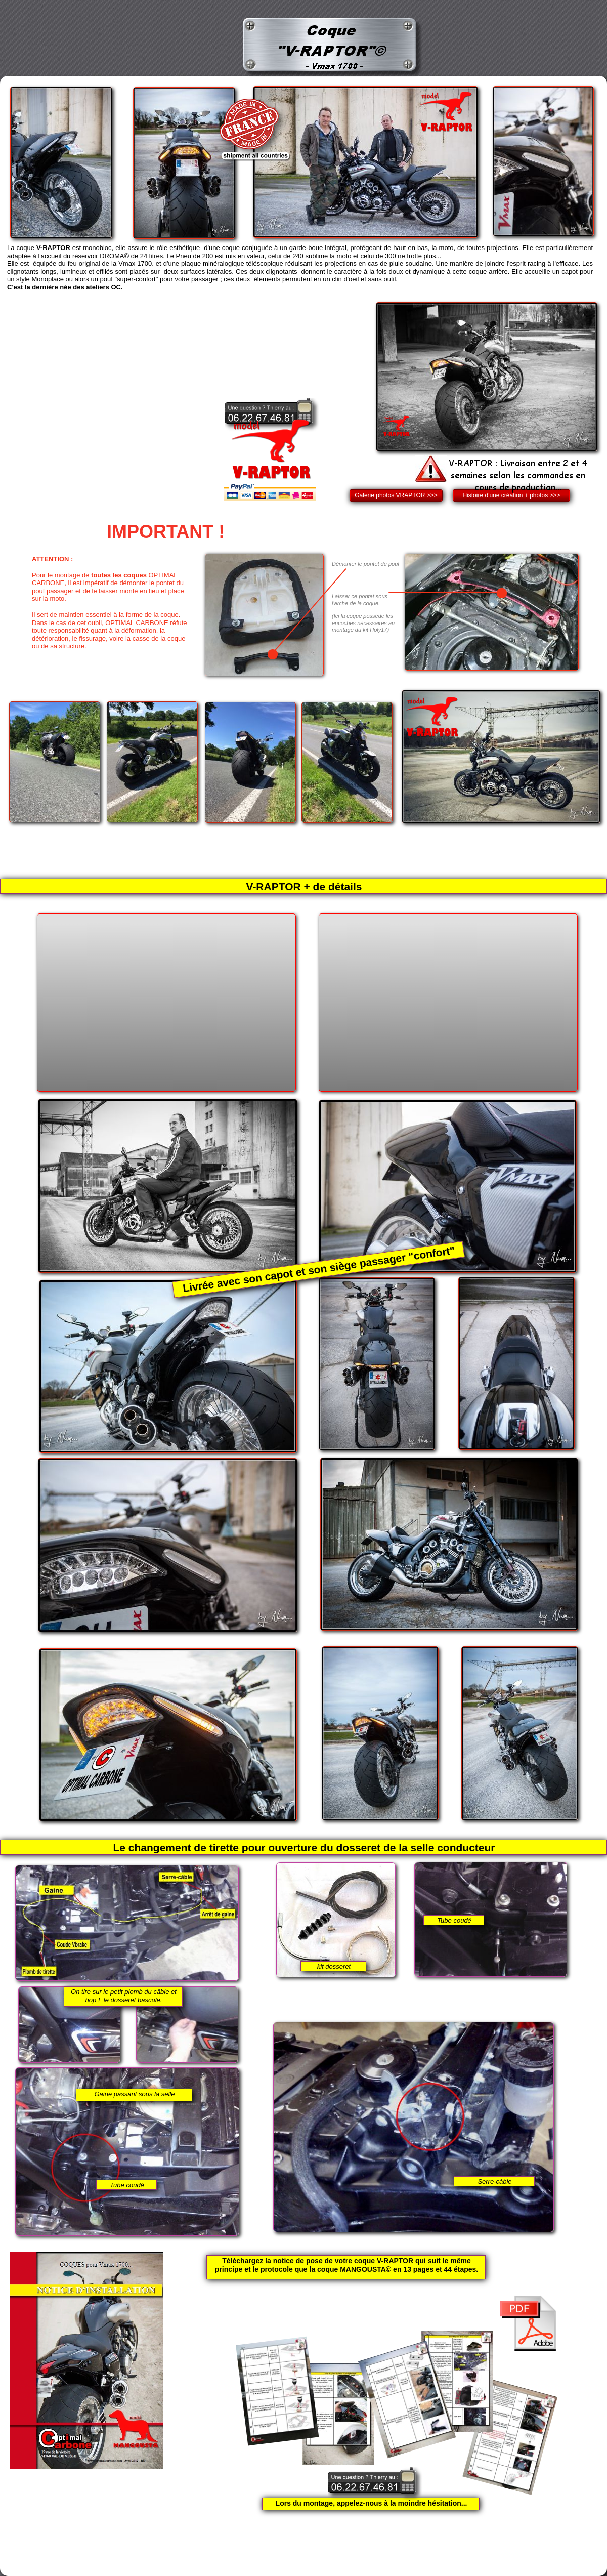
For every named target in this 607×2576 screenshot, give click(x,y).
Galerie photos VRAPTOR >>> (396, 495)
